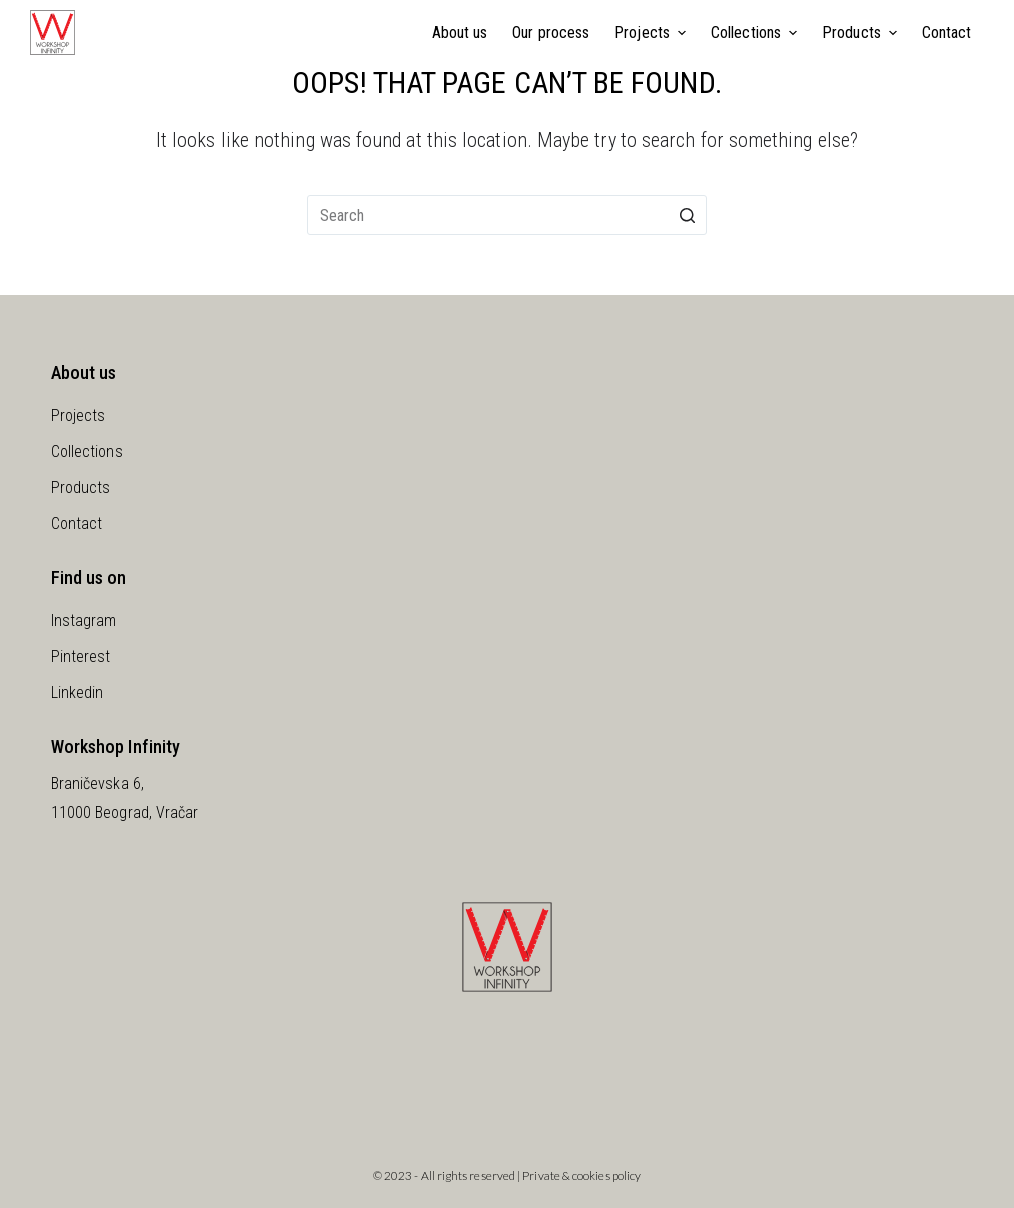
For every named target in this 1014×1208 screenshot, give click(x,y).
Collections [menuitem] (756, 32)
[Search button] (687, 215)
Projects (78, 415)
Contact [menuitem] (947, 32)
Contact (77, 523)
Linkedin (77, 692)
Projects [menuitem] (652, 32)
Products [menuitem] (862, 32)
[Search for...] (507, 215)
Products (81, 487)
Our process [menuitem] (550, 32)
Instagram (84, 620)
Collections (87, 451)
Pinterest (81, 656)
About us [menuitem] (460, 32)
